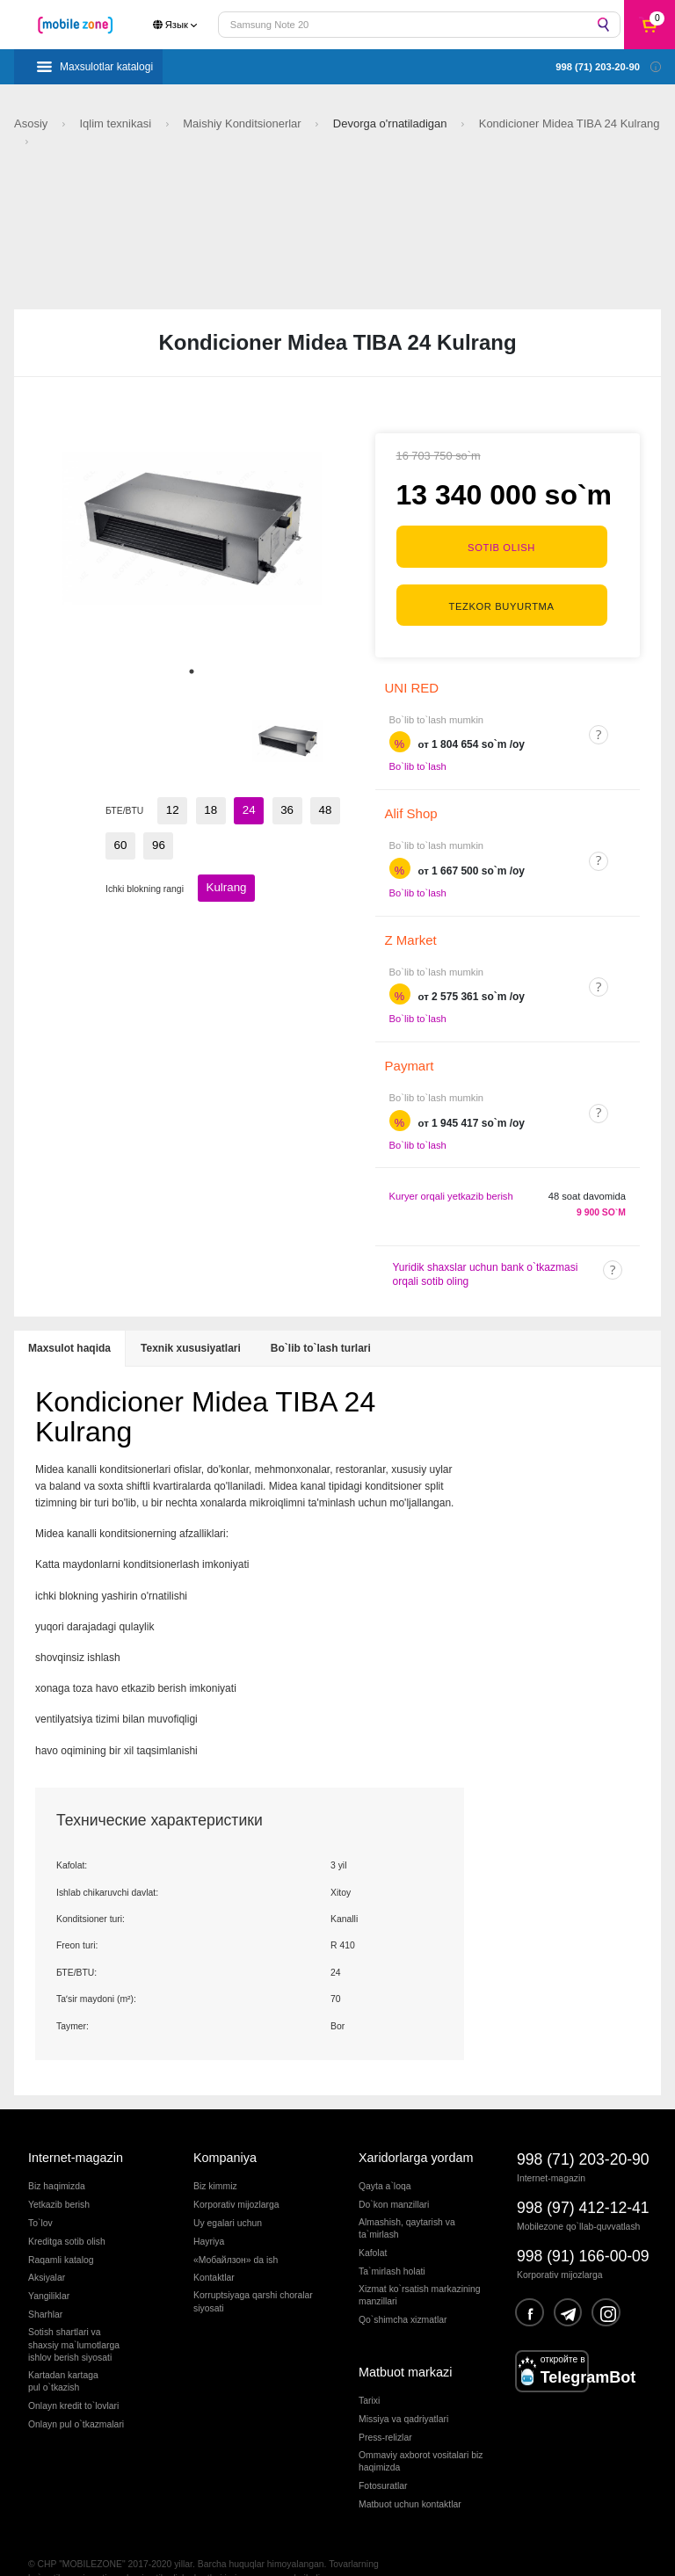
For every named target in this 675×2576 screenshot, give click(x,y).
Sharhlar (45, 2284)
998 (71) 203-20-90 (583, 2129)
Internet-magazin (75, 2128)
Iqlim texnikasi (116, 123)
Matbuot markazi (405, 2342)
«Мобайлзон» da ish (235, 2229)
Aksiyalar (46, 2248)
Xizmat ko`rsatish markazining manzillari (420, 2264)
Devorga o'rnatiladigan (391, 123)
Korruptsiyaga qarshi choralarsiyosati (253, 2271)
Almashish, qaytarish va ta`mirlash (407, 2198)
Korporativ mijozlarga (236, 2174)
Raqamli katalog (61, 2229)
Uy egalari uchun (227, 2192)
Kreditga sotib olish (66, 2211)
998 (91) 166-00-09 (583, 2226)
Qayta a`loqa (385, 2155)
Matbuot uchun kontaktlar (410, 2474)
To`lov (40, 2192)
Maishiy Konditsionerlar (243, 123)
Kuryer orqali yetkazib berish (451, 1166)
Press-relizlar (385, 2407)
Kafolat (373, 2223)
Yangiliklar (48, 2266)
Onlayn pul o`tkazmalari (76, 2394)
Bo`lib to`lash (417, 736)
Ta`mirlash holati (392, 2241)
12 (169, 807)
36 (266, 807)
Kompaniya (225, 2128)
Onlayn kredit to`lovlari (73, 2376)
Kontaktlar (214, 2248)
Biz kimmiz (215, 2155)
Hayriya (208, 2211)
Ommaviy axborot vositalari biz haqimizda (421, 2431)
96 (117, 837)
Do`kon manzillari (394, 2174)
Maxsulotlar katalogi (106, 67)
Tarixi (369, 2371)
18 (202, 807)
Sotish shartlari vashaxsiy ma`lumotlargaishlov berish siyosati (74, 2315)
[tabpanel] (192, 528)
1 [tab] (191, 671)
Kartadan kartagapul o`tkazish (63, 2351)
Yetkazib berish (59, 2174)
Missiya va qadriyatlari (403, 2389)
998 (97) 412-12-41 (583, 2178)
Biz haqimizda (56, 2155)
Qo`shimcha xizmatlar (402, 2290)
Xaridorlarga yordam (416, 2128)
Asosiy (32, 123)
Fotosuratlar (383, 2456)
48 (298, 807)
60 (330, 807)
